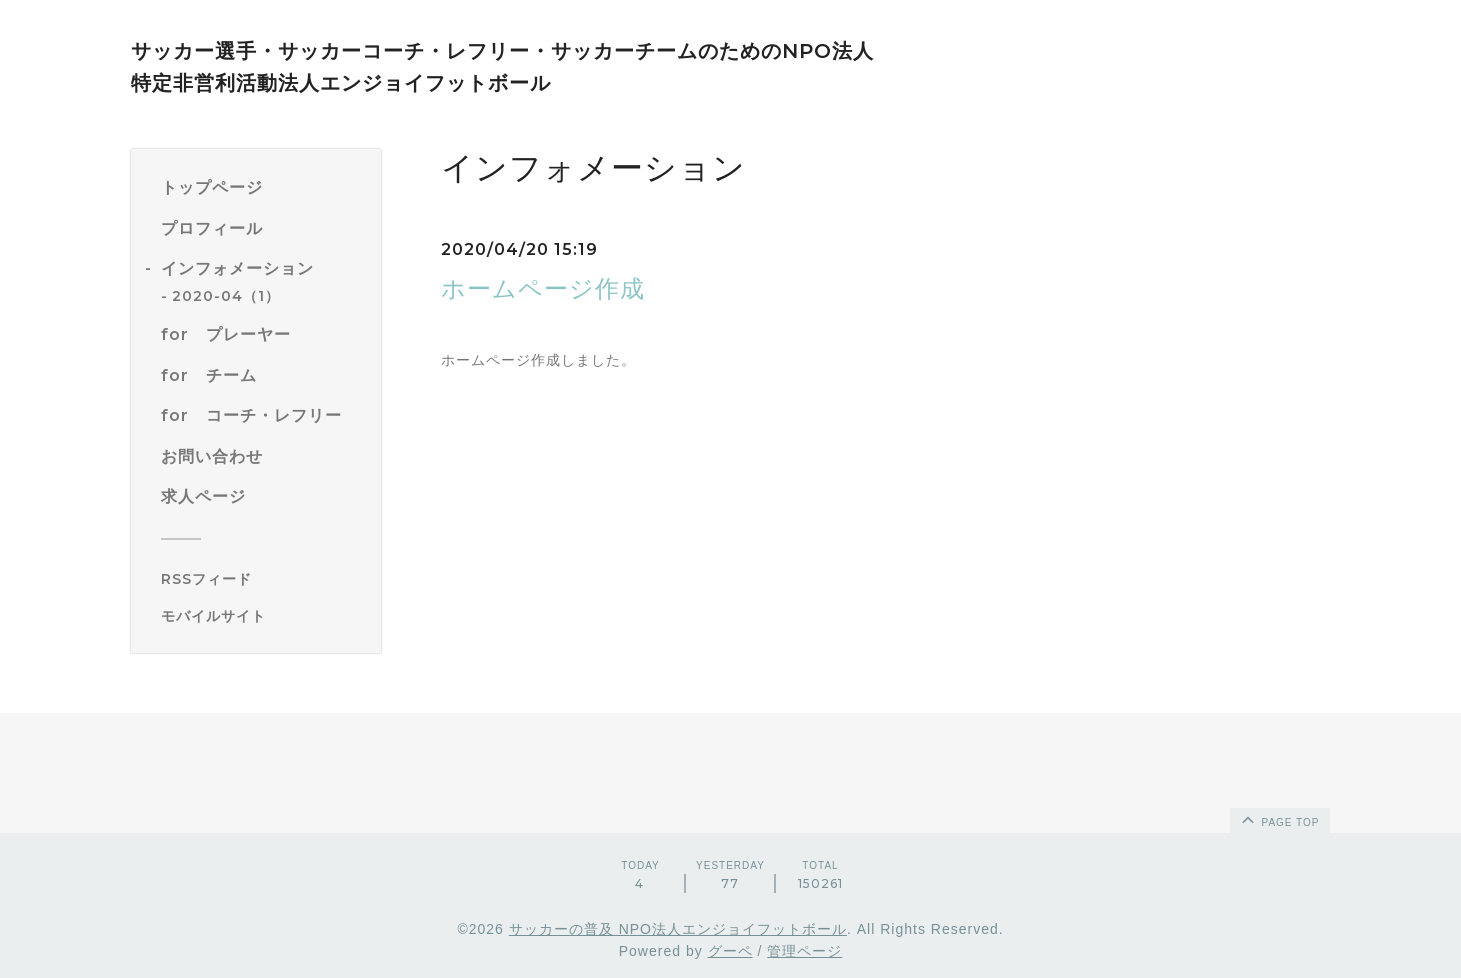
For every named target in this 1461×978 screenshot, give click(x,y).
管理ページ (804, 951)
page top (1279, 819)
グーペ (730, 951)
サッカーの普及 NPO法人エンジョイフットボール (678, 929)
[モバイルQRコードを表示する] (263, 616)
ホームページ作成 (543, 288)
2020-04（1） (226, 296)
